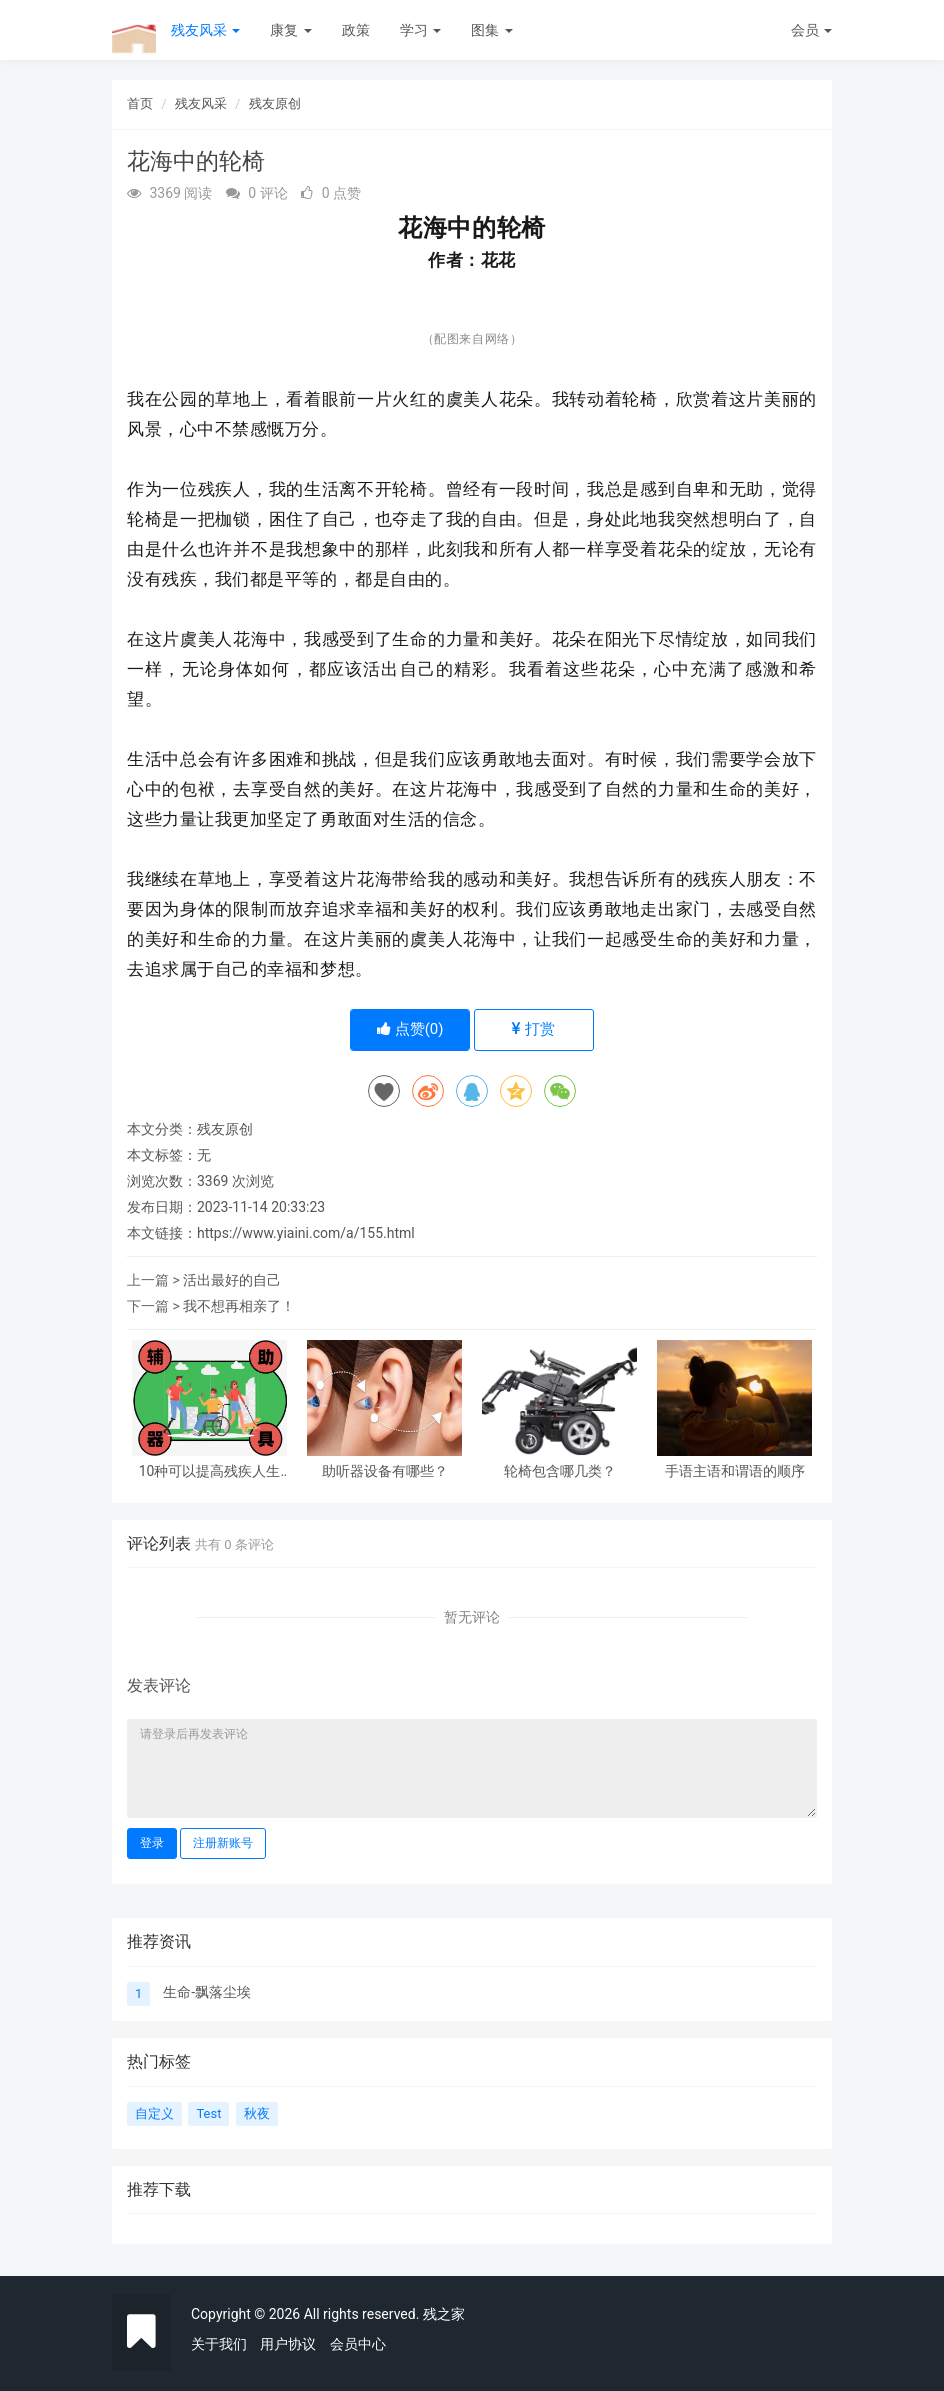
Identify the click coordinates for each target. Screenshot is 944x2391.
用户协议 (288, 2344)
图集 (491, 30)
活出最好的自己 (232, 1280)
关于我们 (219, 2344)
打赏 (533, 1029)
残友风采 (205, 30)
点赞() (410, 1029)
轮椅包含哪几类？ (560, 1471)
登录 (152, 1843)
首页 (140, 103)
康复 (290, 30)
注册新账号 (223, 1843)
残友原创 (275, 103)
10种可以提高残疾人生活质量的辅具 (210, 1471)
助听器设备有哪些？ (385, 1471)
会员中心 (358, 2344)
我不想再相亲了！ (239, 1306)
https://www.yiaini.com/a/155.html (306, 1233)
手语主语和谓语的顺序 (735, 1471)
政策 (356, 30)
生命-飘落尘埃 (207, 1992)
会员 (811, 30)
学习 (420, 30)
